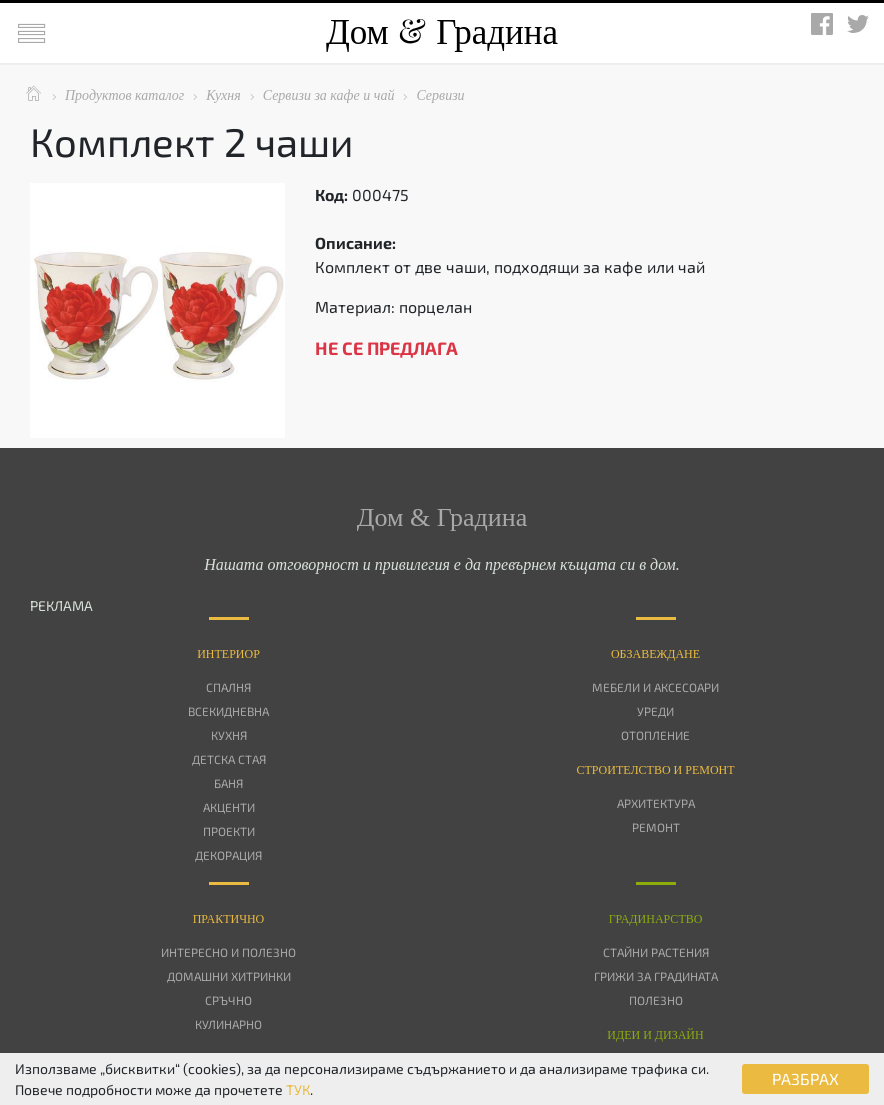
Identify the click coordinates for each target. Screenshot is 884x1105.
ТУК (298, 1089)
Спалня (228, 687)
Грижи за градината (656, 976)
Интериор (228, 654)
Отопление (655, 735)
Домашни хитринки (229, 976)
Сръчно (228, 1000)
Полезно (656, 1000)
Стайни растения (656, 952)
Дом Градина (442, 32)
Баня (228, 783)
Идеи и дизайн (655, 1035)
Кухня (229, 735)
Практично (229, 919)
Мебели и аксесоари (655, 687)
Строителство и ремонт (655, 770)
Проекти (229, 831)
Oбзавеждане (655, 654)
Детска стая (229, 759)
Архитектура (656, 803)
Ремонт (656, 827)
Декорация (228, 855)
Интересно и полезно (228, 952)
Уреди (655, 711)
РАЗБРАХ (805, 1078)
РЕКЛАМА (61, 605)
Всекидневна (228, 711)
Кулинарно (228, 1024)
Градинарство (656, 919)
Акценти (229, 807)
